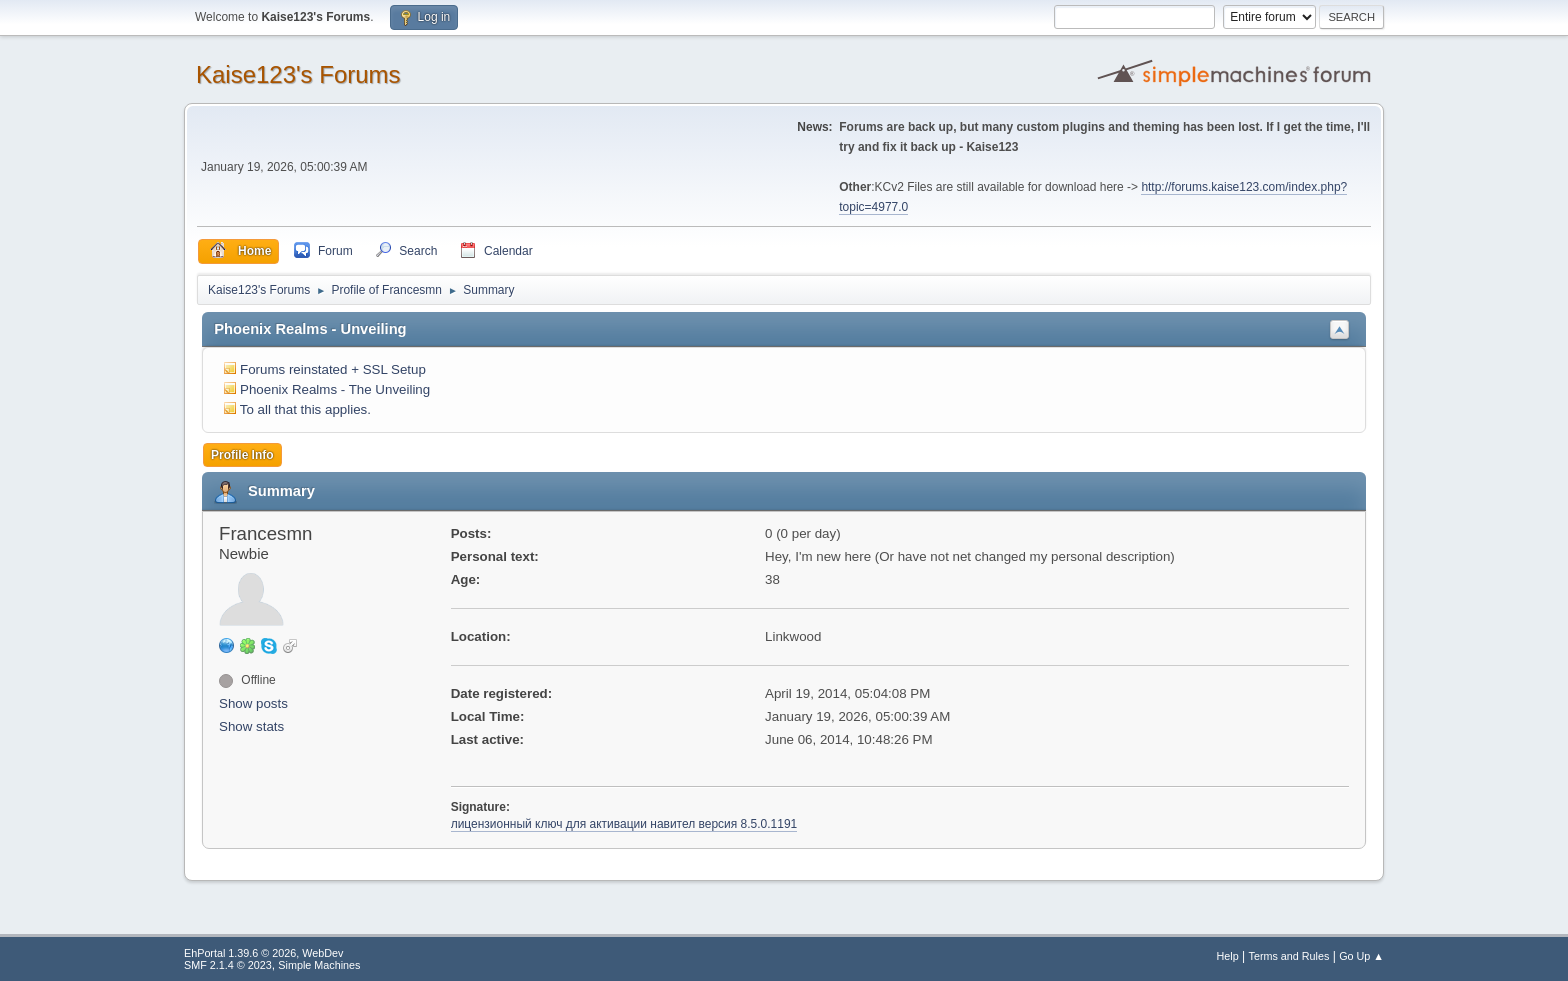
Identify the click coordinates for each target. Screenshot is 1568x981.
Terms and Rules (1289, 956)
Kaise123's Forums (298, 74)
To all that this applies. (305, 409)
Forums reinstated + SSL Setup (333, 369)
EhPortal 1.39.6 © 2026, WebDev (263, 953)
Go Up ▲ (1361, 956)
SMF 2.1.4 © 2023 (228, 965)
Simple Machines (319, 965)
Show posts (253, 703)
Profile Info (242, 455)
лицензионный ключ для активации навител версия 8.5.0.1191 (624, 824)
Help (1228, 956)
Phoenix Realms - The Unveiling (335, 389)
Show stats (251, 726)
